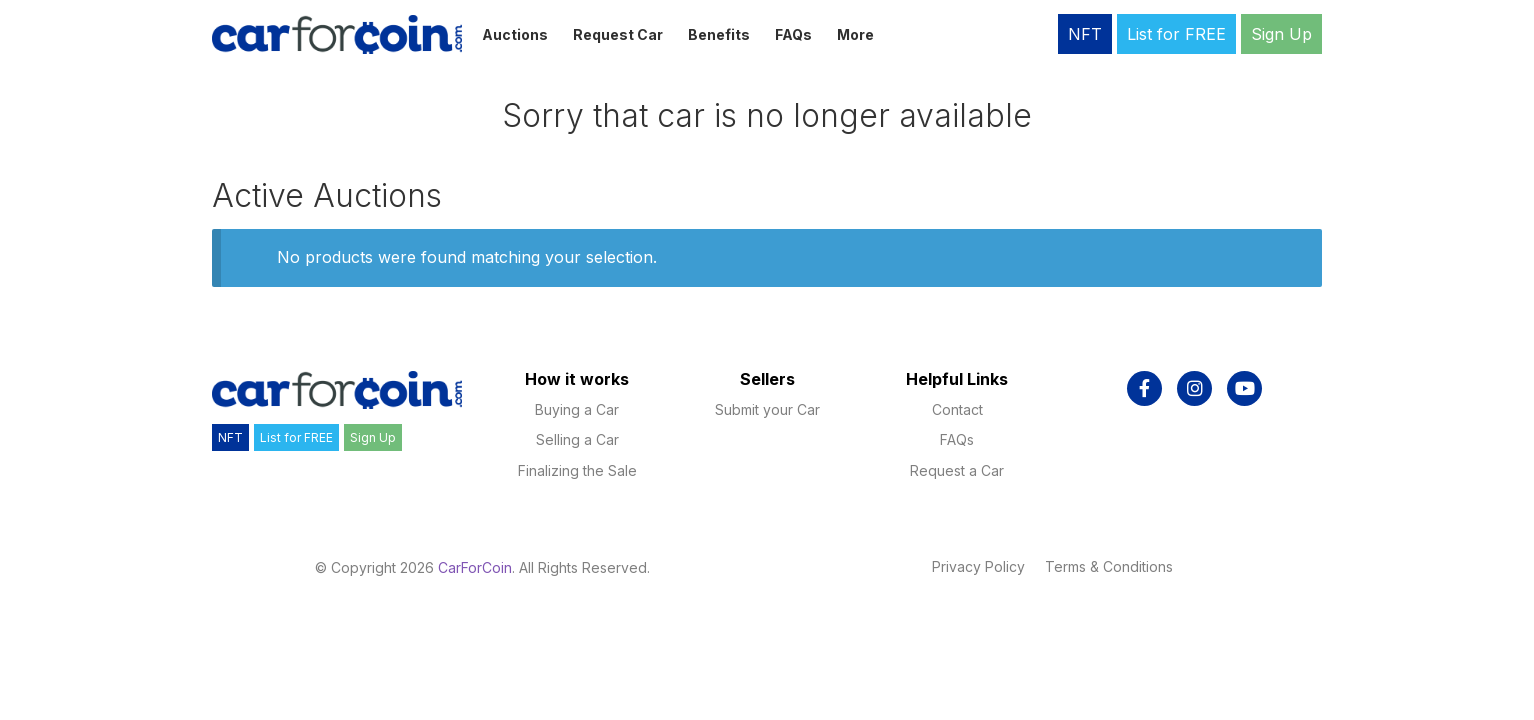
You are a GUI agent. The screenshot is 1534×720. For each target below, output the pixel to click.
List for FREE (1176, 34)
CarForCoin (475, 567)
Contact (957, 409)
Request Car (618, 34)
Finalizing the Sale (577, 470)
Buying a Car (577, 409)
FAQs (793, 34)
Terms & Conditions (1109, 566)
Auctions (515, 34)
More (855, 34)
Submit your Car (767, 409)
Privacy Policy (978, 566)
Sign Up (1281, 34)
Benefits (719, 34)
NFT (1085, 34)
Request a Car (957, 470)
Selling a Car (577, 439)
